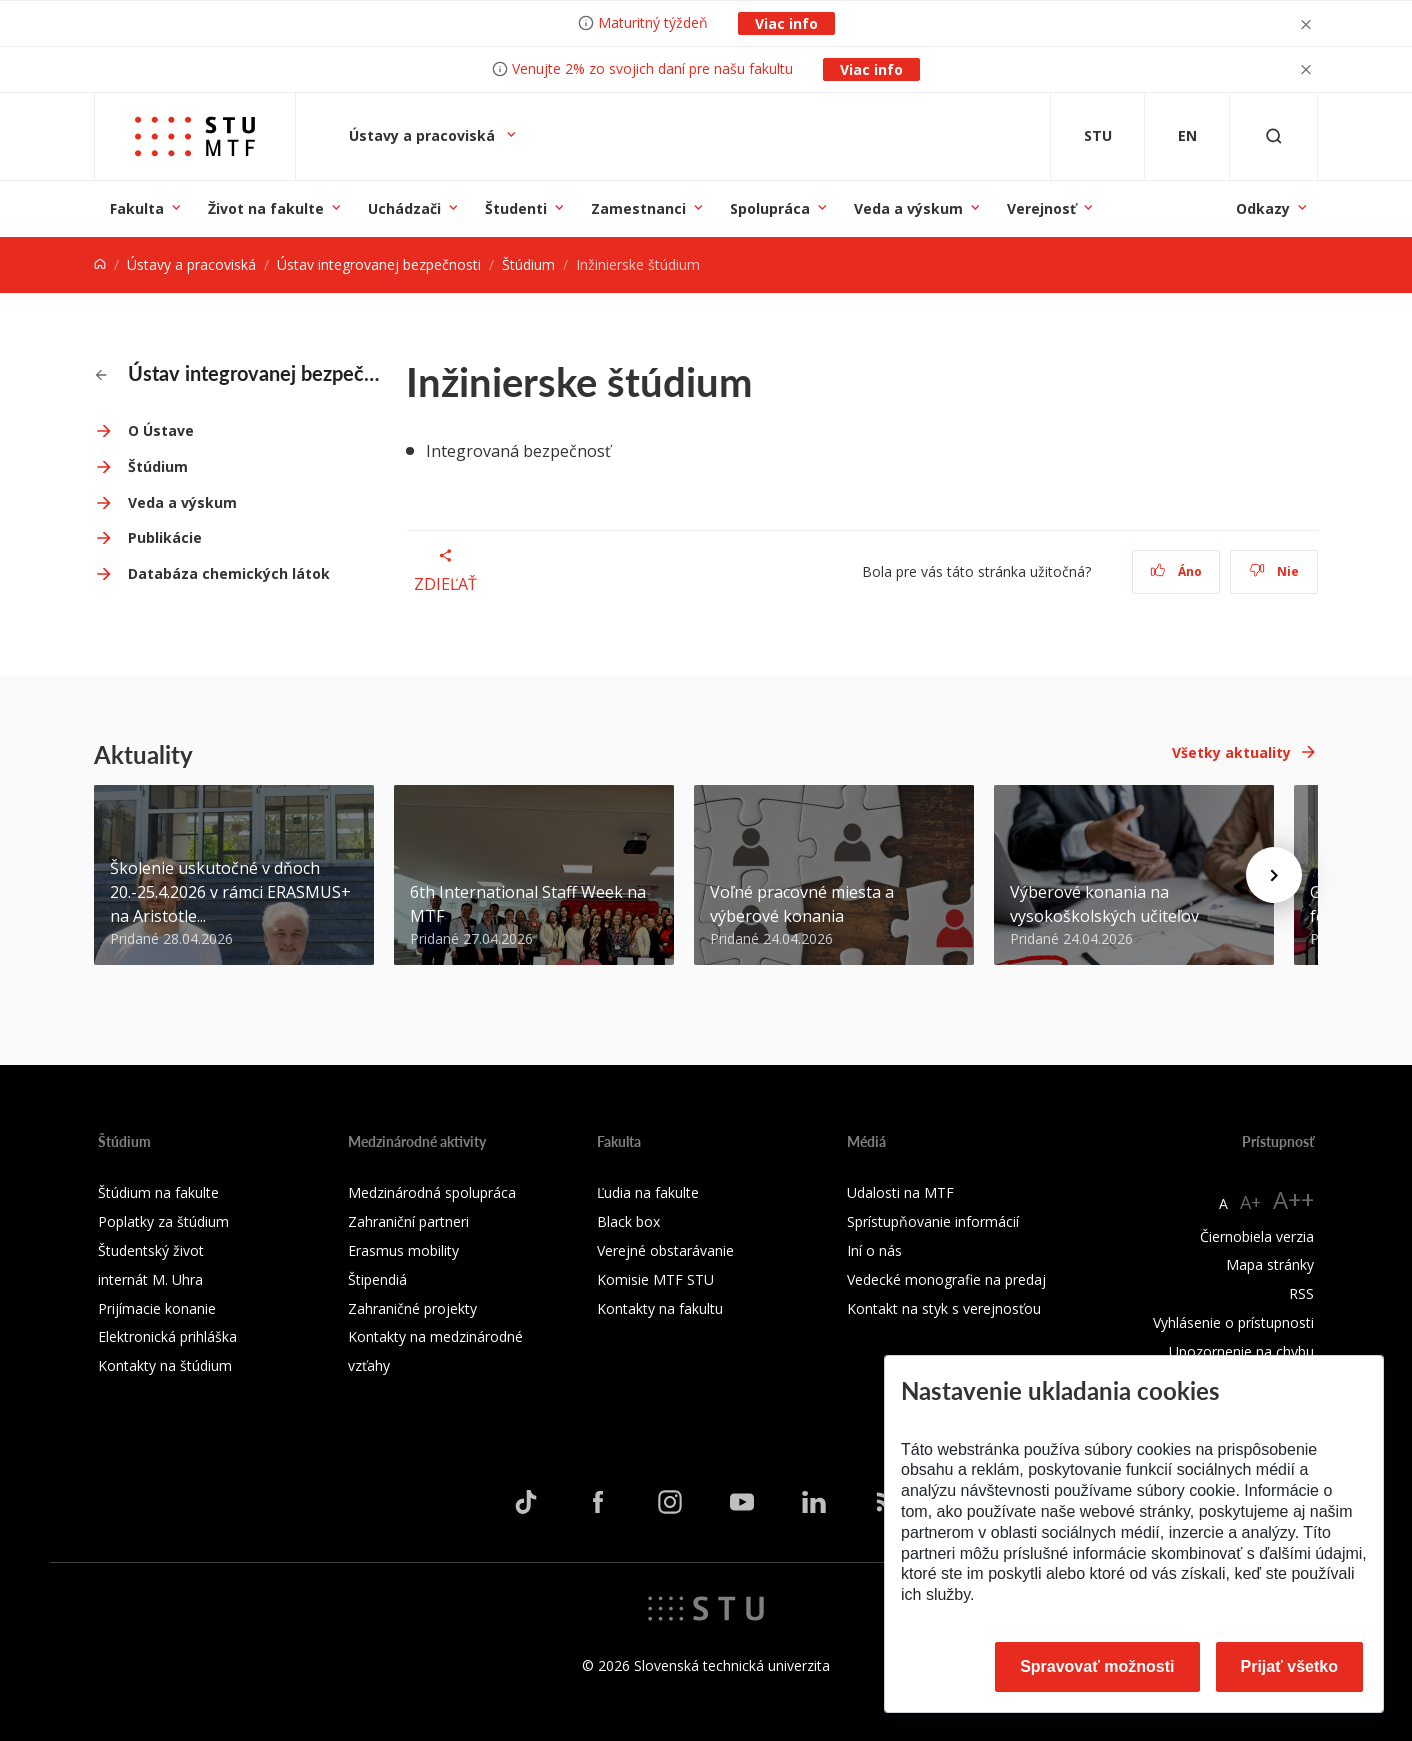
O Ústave (161, 430)
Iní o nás (874, 1250)
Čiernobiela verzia (1257, 1236)
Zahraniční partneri (408, 1221)
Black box (628, 1221)
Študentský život (151, 1250)
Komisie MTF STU (655, 1279)
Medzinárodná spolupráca (432, 1192)
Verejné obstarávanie (665, 1250)
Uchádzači (404, 208)
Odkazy (1263, 208)
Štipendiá (377, 1279)
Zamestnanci (638, 208)
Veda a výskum (908, 208)
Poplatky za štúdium (163, 1221)
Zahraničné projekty (412, 1308)
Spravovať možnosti (1097, 1666)
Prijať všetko (1290, 1666)
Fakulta (137, 208)
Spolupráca (770, 208)
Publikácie (165, 537)
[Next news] (1274, 875)
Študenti (516, 208)
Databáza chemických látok (229, 573)
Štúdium (528, 264)
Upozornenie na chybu (1241, 1351)
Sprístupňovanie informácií (933, 1221)
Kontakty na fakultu (660, 1308)
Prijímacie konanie (157, 1308)
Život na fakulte (266, 208)
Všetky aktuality (1231, 752)
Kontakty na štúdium (165, 1365)
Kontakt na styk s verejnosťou (944, 1308)
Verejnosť (1041, 208)
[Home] (100, 264)
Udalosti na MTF (900, 1192)
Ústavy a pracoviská (424, 135)
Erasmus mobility (403, 1250)
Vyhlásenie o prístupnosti (1233, 1322)
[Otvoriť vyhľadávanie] (1274, 136)
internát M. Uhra (150, 1279)
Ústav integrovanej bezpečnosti (379, 264)
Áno (1176, 571)
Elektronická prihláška (167, 1336)
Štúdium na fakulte (158, 1192)
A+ (1250, 1202)
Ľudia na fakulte (648, 1192)
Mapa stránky (1270, 1264)
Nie (1274, 571)
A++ (1293, 1199)
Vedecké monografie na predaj (946, 1279)
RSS (1301, 1293)
